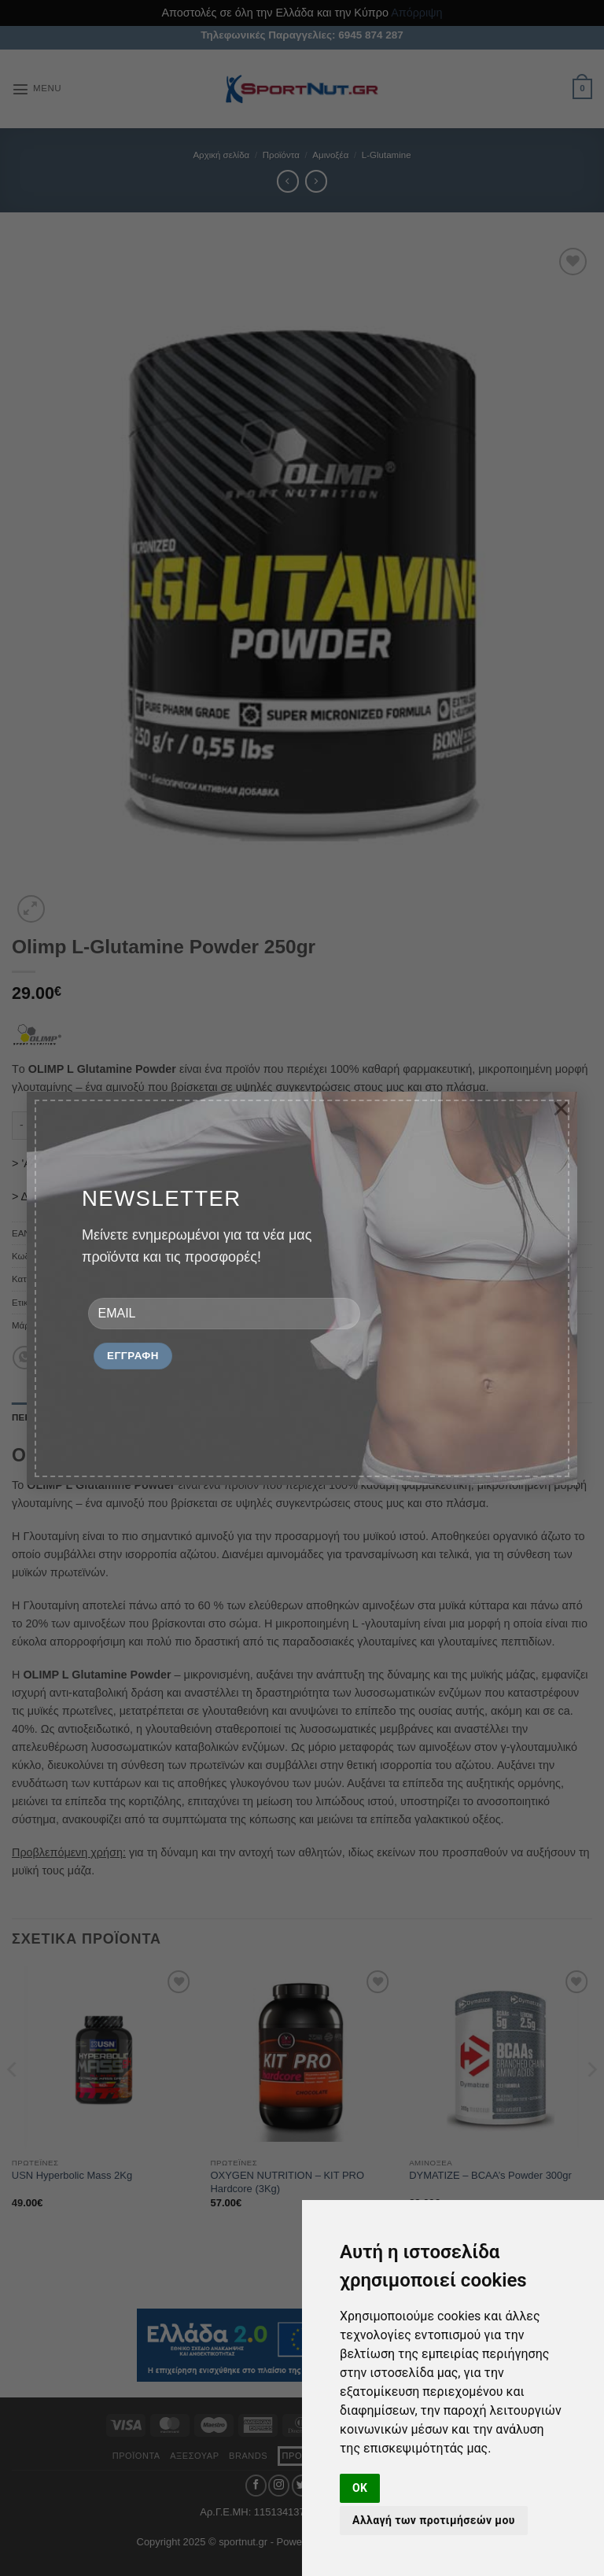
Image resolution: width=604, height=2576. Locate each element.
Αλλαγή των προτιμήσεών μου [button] (433, 2520)
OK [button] (359, 2488)
